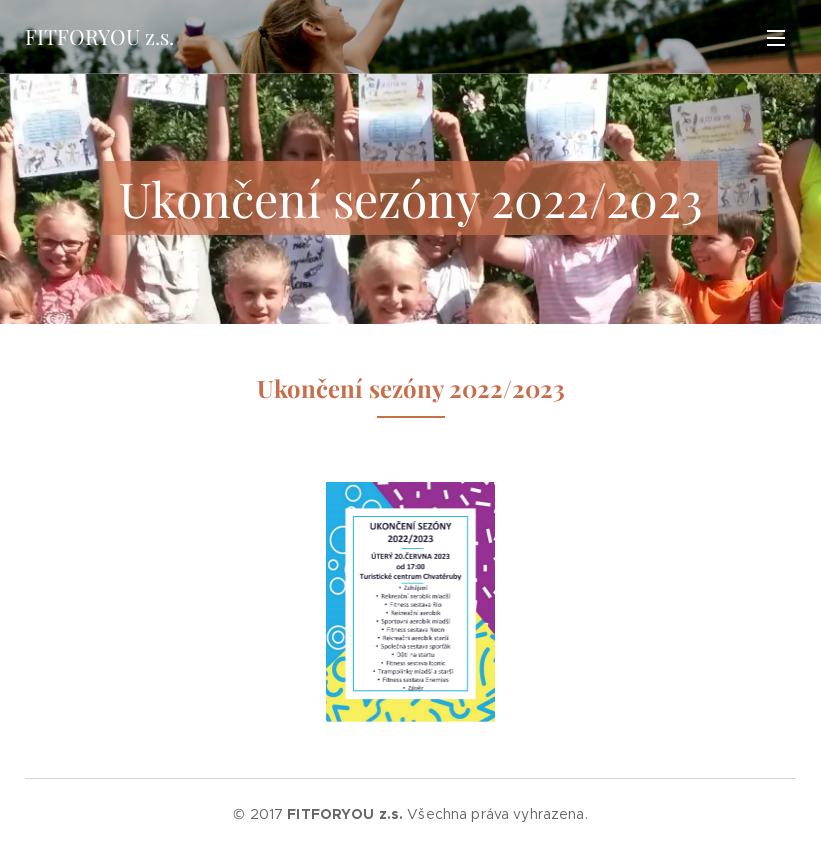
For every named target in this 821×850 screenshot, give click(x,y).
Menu (776, 38)
